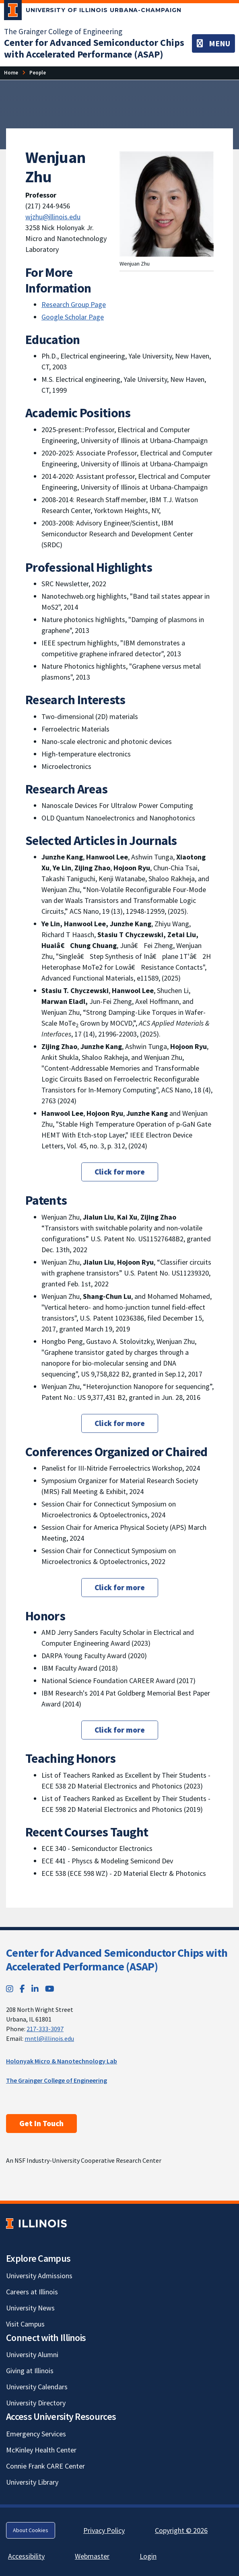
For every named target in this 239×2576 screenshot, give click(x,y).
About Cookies (30, 2530)
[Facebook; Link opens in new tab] (22, 1989)
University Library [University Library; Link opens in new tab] (32, 2482)
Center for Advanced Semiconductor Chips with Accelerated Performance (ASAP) (116, 1959)
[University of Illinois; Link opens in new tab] (36, 2223)
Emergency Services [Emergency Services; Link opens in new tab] (36, 2433)
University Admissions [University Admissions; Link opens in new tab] (39, 2275)
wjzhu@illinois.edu (52, 216)
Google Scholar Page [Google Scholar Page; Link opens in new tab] (72, 316)
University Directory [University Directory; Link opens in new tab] (36, 2402)
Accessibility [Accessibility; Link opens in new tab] (26, 2556)
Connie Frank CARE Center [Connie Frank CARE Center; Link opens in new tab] (45, 2466)
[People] (37, 72)
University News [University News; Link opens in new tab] (30, 2307)
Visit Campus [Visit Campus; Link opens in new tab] (25, 2324)
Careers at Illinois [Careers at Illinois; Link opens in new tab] (32, 2291)
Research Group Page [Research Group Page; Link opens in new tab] (73, 304)
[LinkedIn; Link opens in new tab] (35, 1989)
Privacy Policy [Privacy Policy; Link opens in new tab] (104, 2530)
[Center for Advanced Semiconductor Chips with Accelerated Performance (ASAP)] (94, 48)
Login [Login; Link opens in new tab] (148, 2556)
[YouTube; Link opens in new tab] (49, 1989)
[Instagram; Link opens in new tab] (9, 1989)
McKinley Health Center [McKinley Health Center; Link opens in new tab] (41, 2449)
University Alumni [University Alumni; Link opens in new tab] (32, 2354)
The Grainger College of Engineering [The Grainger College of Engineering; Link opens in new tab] (63, 31)
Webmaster (92, 2556)
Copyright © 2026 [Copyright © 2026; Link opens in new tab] (181, 2530)
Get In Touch (41, 2123)
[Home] (11, 72)
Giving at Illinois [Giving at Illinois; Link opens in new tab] (30, 2370)
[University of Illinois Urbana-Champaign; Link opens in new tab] (92, 11)
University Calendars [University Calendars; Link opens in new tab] (37, 2386)
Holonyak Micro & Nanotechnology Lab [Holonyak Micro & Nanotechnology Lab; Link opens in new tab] (61, 2061)
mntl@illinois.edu (49, 2038)
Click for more (120, 1172)
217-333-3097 (45, 2029)
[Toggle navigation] (213, 43)
